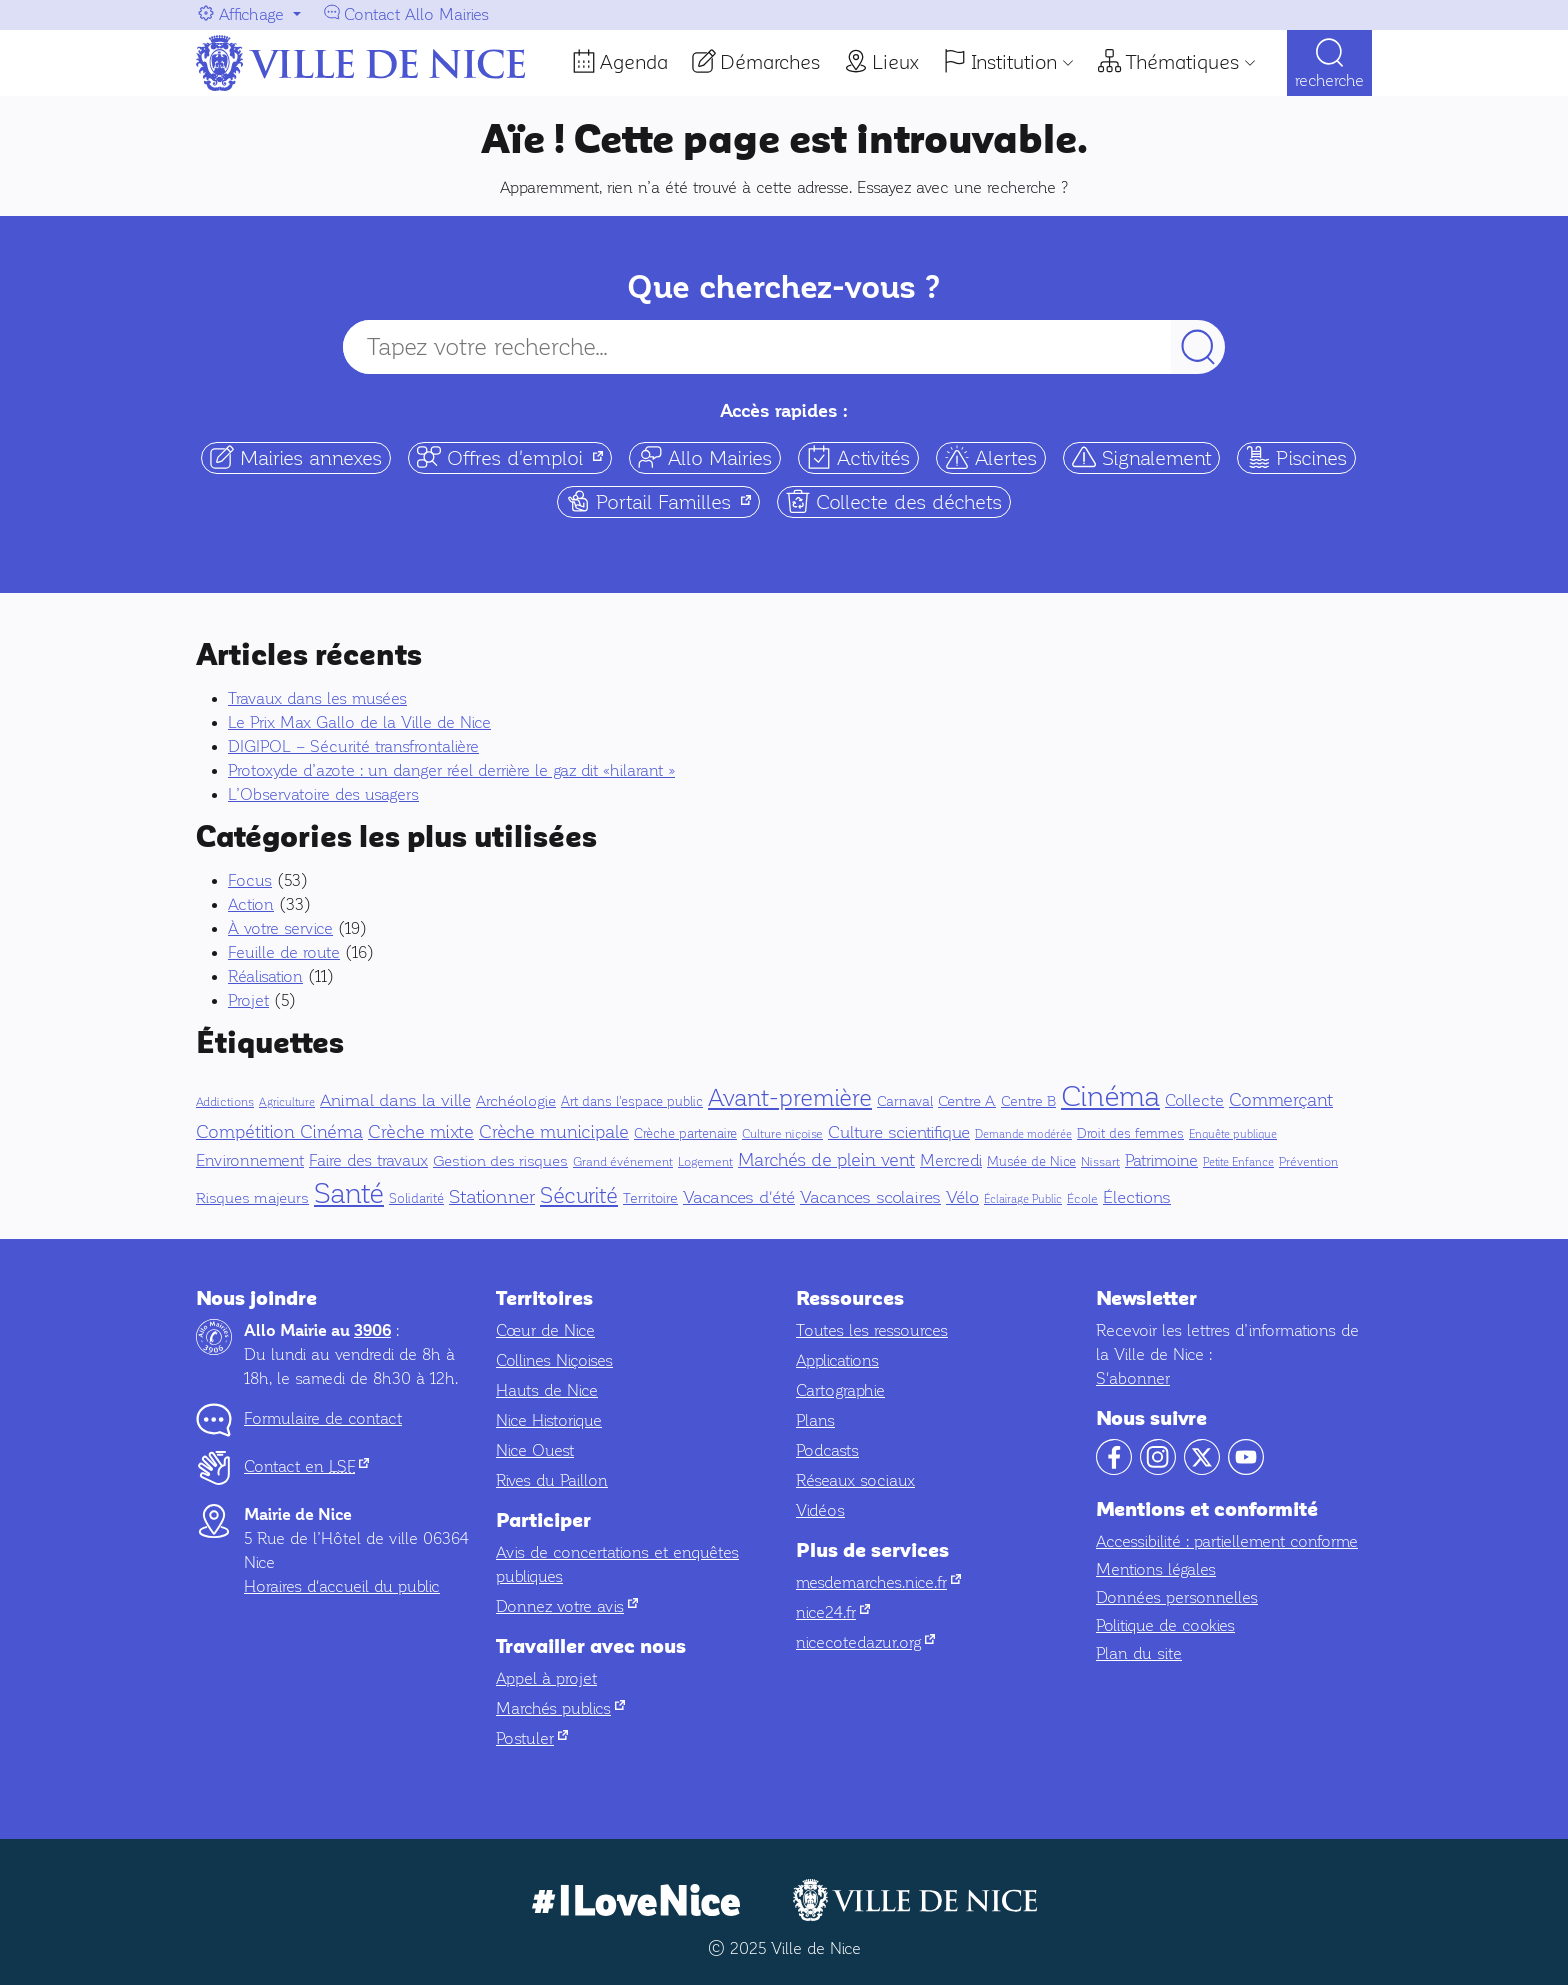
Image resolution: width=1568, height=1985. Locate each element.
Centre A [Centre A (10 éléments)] (967, 1101)
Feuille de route (284, 952)
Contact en (306, 1466)
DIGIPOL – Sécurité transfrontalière (353, 746)
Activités (858, 457)
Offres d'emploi (514, 457)
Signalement (1141, 457)
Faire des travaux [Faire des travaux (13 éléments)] (368, 1160)
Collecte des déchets (894, 501)
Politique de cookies (1165, 1625)
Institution (1014, 62)
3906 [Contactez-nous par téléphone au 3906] (372, 1331)
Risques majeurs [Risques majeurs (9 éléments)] (252, 1198)
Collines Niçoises (554, 1360)
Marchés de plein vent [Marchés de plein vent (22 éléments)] (826, 1160)
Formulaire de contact (323, 1418)
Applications (837, 1360)
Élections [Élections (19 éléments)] (1137, 1197)
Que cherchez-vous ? (784, 287)
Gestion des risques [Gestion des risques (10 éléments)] (500, 1161)
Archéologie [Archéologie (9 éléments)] (516, 1101)
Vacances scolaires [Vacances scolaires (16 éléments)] (870, 1197)
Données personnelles (1177, 1597)
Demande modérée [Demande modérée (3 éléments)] (1023, 1134)
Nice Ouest (535, 1450)
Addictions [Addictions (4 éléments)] (225, 1102)
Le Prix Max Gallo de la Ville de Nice (359, 722)
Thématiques (1182, 62)
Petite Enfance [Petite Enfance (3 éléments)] (1238, 1162)
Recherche (1329, 80)
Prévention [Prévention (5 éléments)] (1308, 1162)
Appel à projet (546, 1678)
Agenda (634, 62)
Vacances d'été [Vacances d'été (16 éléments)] (739, 1197)
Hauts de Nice (547, 1390)
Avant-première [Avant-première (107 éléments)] (790, 1098)
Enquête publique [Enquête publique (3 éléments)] (1233, 1134)
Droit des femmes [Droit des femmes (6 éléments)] (1130, 1134)
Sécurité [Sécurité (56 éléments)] (579, 1196)
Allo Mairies (705, 457)
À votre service (280, 928)
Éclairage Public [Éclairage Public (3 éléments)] (1023, 1199)
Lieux (895, 62)
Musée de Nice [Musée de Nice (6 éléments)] (1031, 1162)
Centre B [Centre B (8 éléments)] (1028, 1101)
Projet (248, 1000)
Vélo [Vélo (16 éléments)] (962, 1197)
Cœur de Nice (545, 1330)
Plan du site (1139, 1653)
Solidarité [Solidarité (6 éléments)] (416, 1199)
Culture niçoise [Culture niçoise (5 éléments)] (782, 1134)
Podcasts (827, 1450)
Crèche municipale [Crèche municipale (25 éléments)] (554, 1132)
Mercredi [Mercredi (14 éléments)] (951, 1160)
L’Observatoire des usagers (323, 794)
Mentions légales (1156, 1569)
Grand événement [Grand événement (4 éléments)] (623, 1162)
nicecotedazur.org (865, 1642)
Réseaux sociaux (855, 1480)
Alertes (991, 457)
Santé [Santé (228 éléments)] (349, 1194)
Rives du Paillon (552, 1480)
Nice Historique (549, 1420)
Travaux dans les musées (317, 698)
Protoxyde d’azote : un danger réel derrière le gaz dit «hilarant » (451, 770)
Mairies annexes (296, 457)
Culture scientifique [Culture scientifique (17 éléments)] (899, 1132)
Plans (815, 1420)
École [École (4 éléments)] (1082, 1199)
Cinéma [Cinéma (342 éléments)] (1110, 1096)
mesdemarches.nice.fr (878, 1582)
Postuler (532, 1738)
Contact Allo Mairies (416, 14)
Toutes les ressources (872, 1330)
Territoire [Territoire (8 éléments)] (650, 1198)
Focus (250, 880)
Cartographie (840, 1390)
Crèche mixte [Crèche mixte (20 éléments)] (421, 1132)
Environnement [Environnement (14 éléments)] (250, 1160)
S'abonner (1133, 1378)
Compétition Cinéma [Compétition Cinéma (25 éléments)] (279, 1132)
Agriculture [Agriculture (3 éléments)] (287, 1102)
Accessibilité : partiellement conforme (1227, 1541)
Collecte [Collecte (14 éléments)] (1194, 1100)
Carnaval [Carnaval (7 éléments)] (905, 1101)
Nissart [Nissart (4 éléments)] (1100, 1162)
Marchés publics (560, 1708)
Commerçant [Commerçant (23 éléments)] (1281, 1100)
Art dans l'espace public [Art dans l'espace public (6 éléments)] (632, 1102)
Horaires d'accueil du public (342, 1586)
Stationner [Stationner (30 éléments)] (492, 1196)
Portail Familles (663, 501)
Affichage (251, 14)
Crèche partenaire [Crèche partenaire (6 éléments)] (685, 1134)
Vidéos (820, 1510)
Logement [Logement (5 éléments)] (705, 1162)
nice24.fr (833, 1612)
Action (251, 904)
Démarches (770, 62)
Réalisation (265, 976)
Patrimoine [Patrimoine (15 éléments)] (1161, 1161)
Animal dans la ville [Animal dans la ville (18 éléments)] (395, 1100)
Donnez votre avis (567, 1606)
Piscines (1296, 457)
